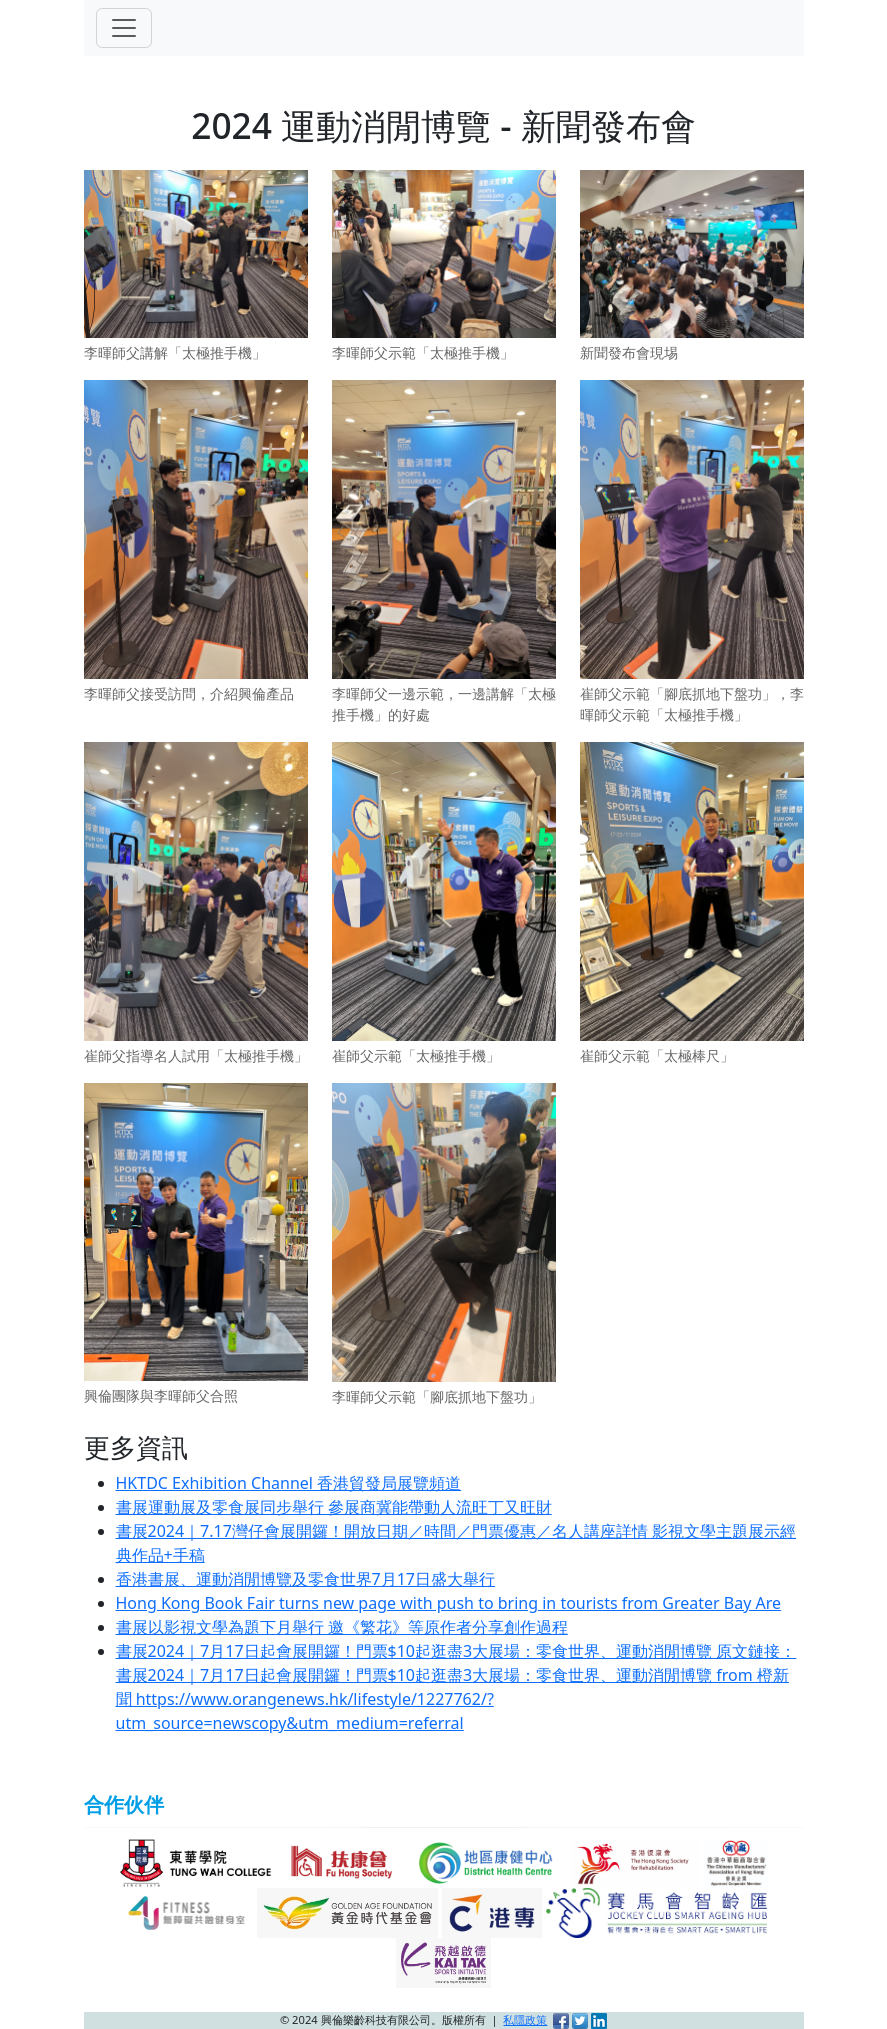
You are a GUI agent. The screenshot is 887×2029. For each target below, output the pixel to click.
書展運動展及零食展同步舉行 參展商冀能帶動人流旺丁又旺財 (334, 1507)
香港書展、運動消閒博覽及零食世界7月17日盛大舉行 (305, 1579)
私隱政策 (525, 2019)
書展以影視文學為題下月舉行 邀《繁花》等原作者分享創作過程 (342, 1627)
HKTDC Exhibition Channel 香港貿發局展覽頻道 (289, 1483)
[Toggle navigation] (124, 28)
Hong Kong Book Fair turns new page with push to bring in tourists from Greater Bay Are (449, 1603)
